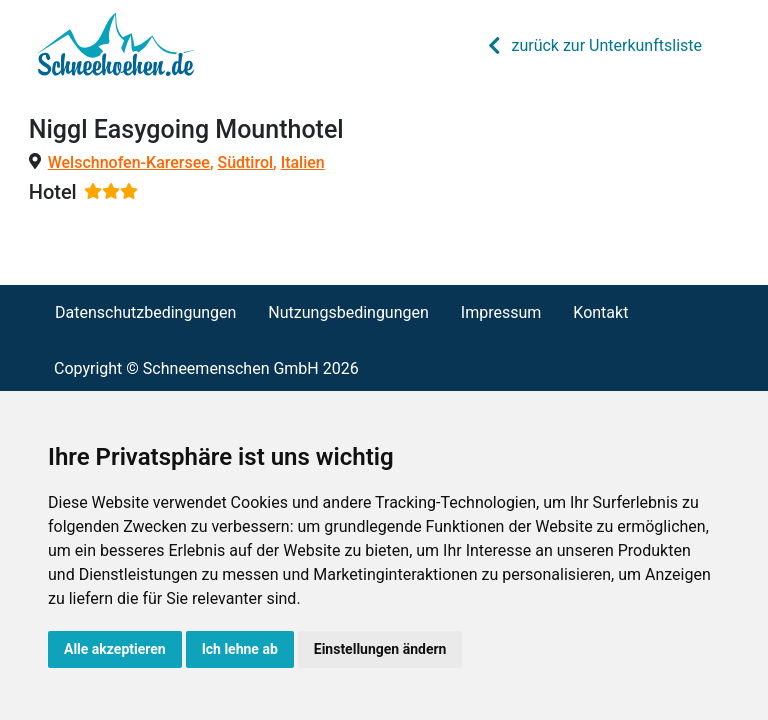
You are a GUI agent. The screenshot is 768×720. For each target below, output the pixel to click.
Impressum (501, 312)
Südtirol (245, 162)
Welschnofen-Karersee (129, 162)
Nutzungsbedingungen (348, 312)
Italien (303, 162)
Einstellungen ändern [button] (380, 649)
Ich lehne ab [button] (240, 649)
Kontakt (600, 312)
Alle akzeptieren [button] (115, 649)
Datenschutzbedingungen (145, 312)
